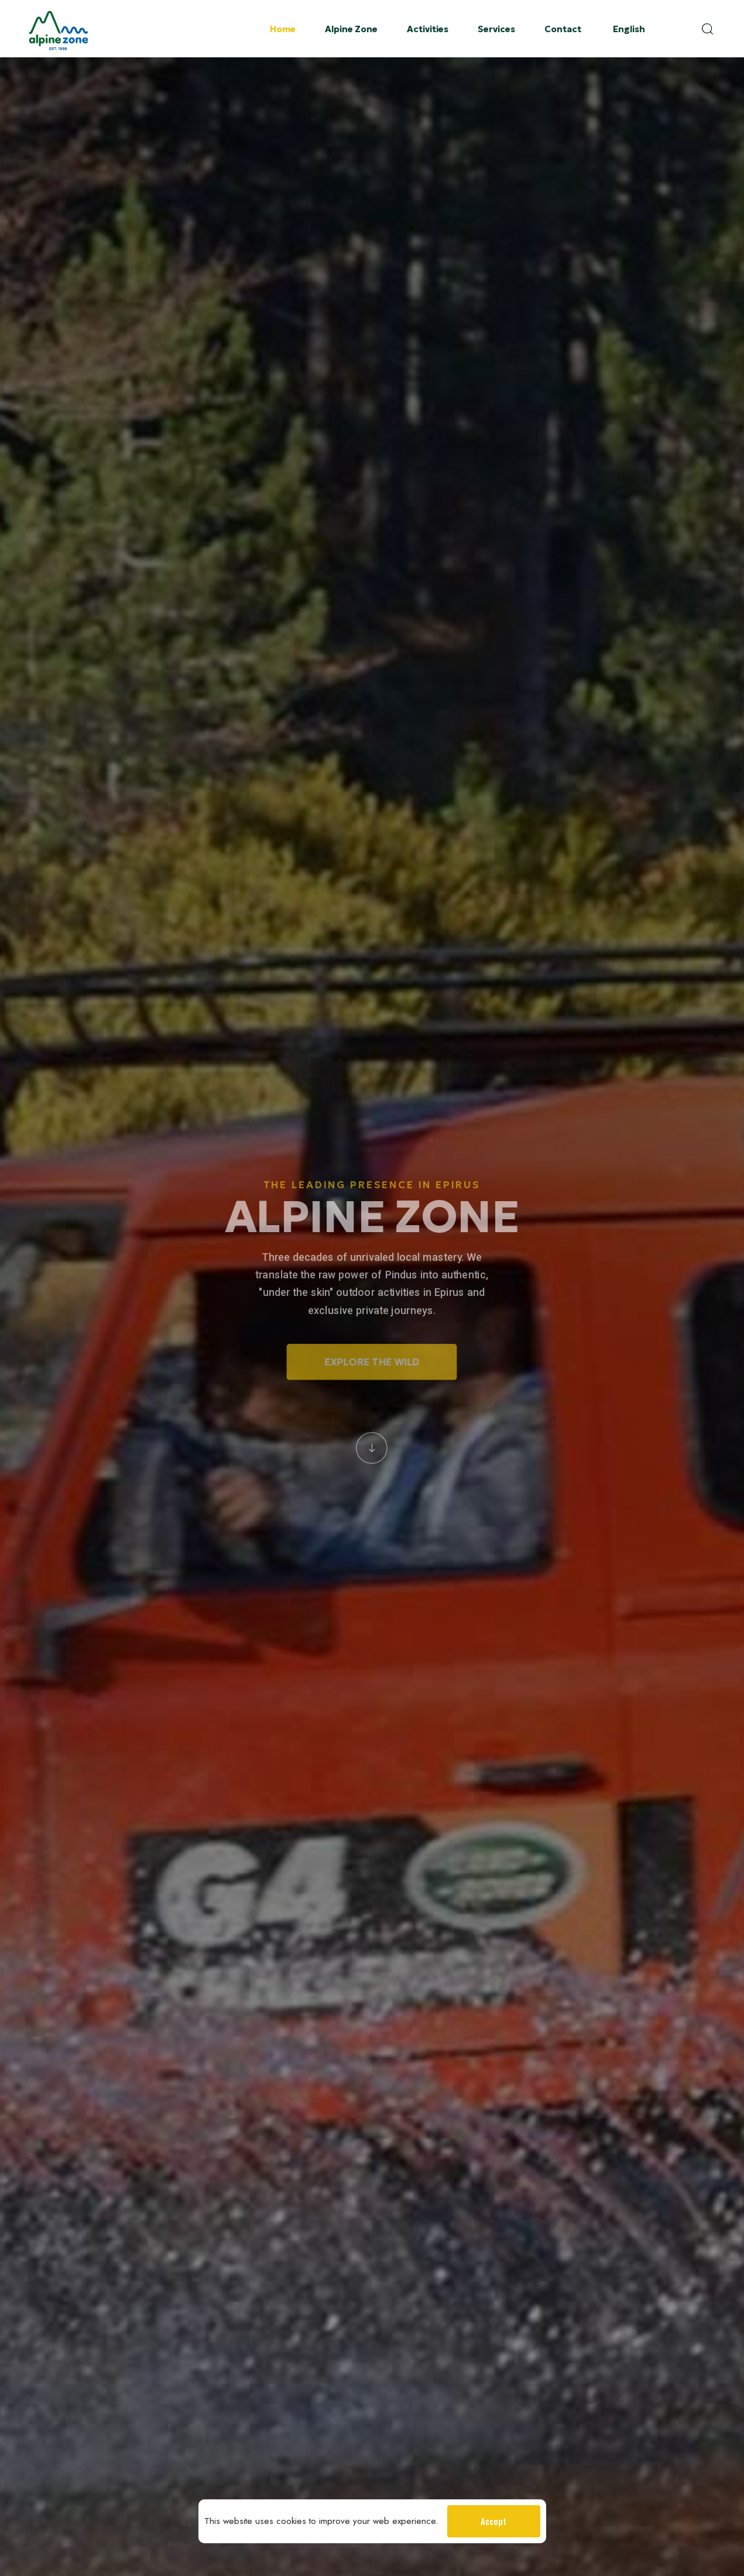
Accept (493, 2521)
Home (283, 29)
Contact (562, 29)
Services (496, 29)
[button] (711, 29)
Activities (427, 29)
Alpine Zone (351, 29)
